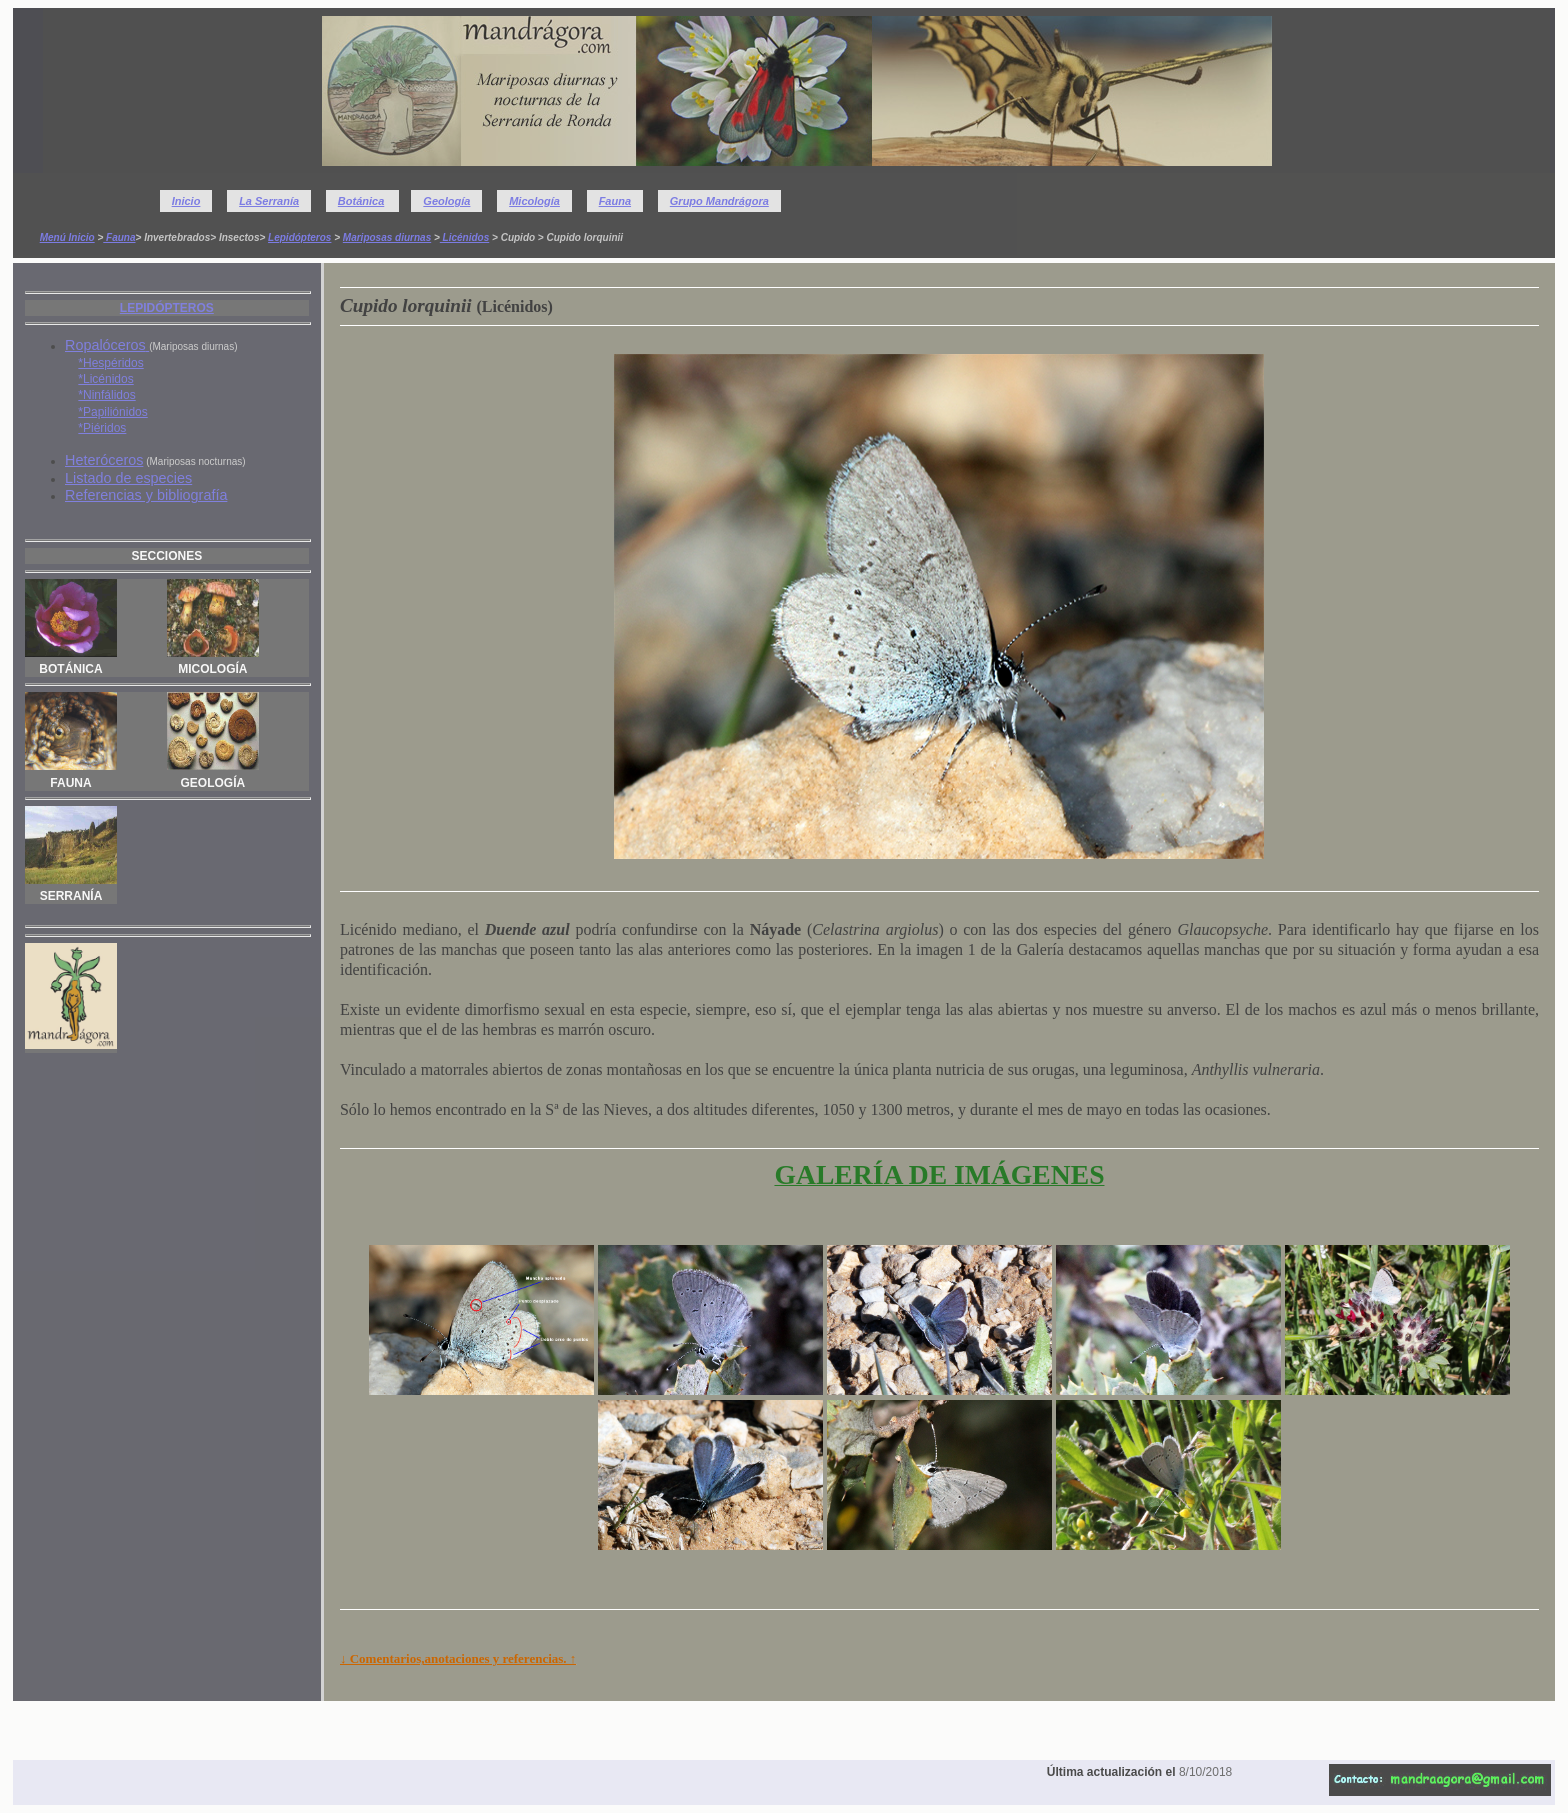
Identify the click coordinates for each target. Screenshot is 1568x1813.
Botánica (361, 201)
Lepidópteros (299, 237)
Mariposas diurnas (387, 237)
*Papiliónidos (112, 412)
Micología (534, 201)
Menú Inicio (67, 237)
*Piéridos (102, 428)
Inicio (186, 201)
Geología (446, 201)
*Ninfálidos (106, 395)
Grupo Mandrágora (719, 201)
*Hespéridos (110, 363)
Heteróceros (104, 460)
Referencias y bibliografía (146, 495)
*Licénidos (105, 379)
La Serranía (269, 201)
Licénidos (464, 237)
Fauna (615, 201)
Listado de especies (128, 478)
